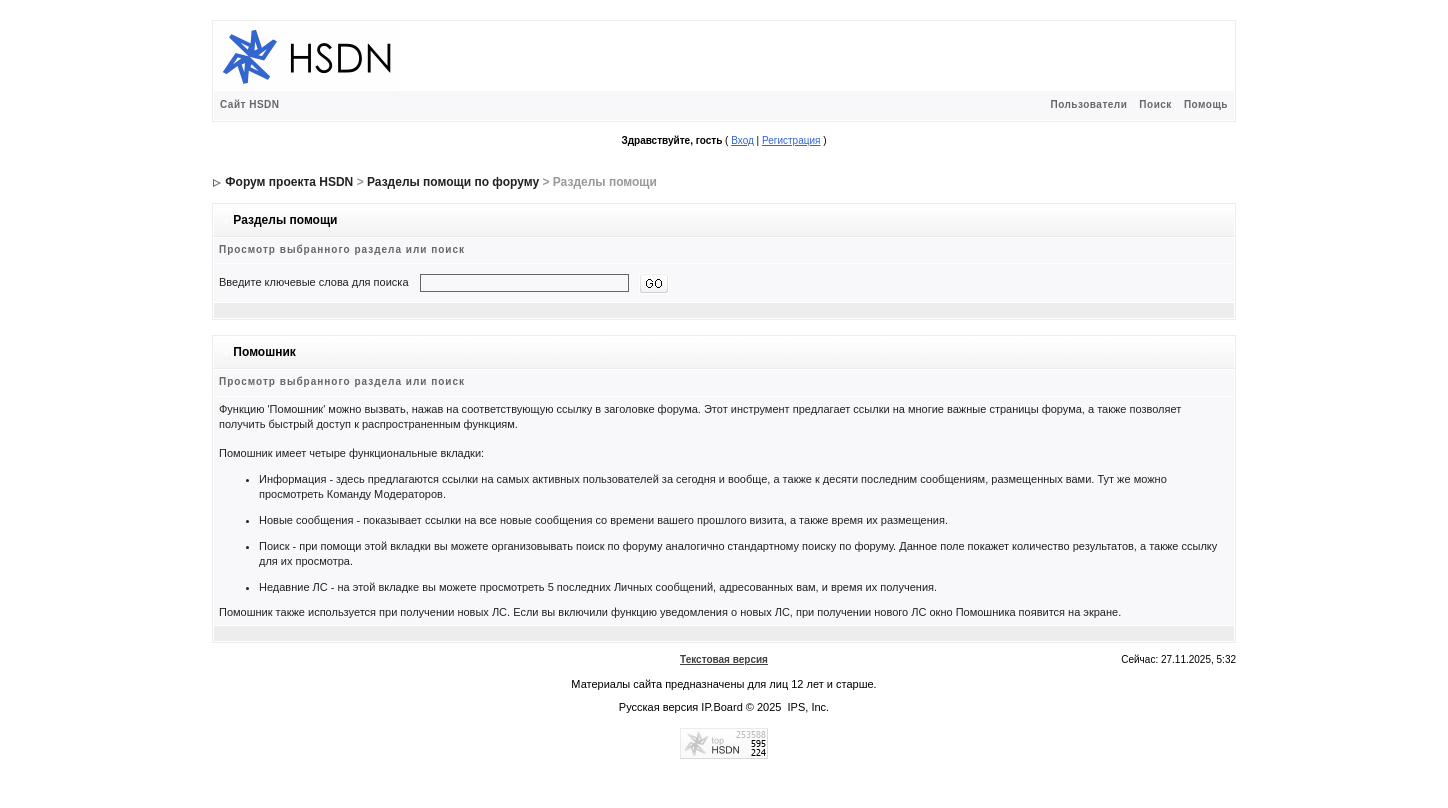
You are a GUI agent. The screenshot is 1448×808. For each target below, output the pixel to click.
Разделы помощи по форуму (453, 182)
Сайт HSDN (250, 104)
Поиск (1155, 104)
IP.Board (721, 707)
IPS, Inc (807, 707)
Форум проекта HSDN (289, 182)
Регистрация (791, 140)
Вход (742, 140)
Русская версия (658, 707)
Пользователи (1088, 104)
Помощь (1206, 104)
